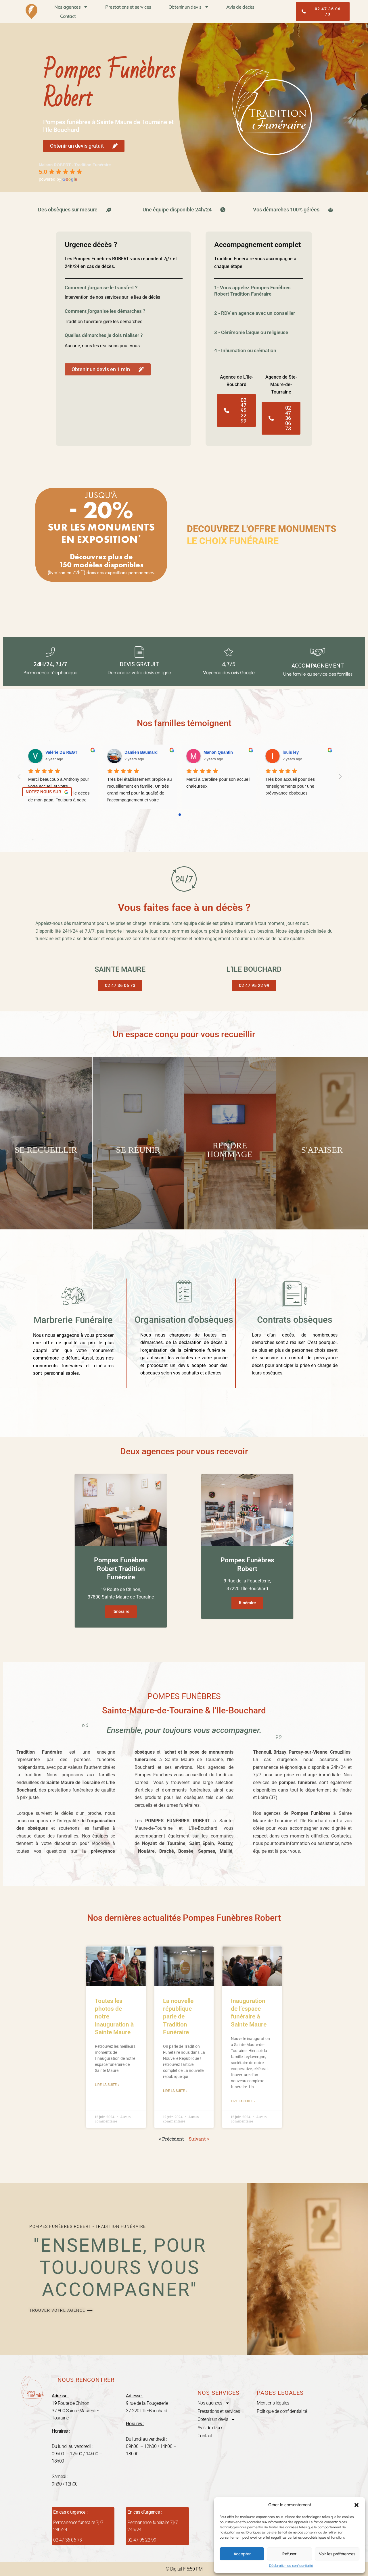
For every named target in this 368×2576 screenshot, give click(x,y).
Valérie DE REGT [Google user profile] (61, 752)
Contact (68, 16)
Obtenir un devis (188, 6)
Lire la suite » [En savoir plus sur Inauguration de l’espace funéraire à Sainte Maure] (243, 2101)
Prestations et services (128, 7)
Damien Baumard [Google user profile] (141, 752)
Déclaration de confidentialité (291, 2566)
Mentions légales (273, 2402)
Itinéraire (120, 1610)
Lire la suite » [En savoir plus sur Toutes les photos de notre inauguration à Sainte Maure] (107, 2085)
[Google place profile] (75, 165)
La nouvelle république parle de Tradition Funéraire (178, 2016)
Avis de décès (240, 7)
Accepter (242, 2553)
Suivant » (199, 2138)
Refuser (289, 2553)
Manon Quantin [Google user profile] (218, 752)
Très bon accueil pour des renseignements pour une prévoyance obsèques (290, 786)
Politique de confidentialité (282, 2411)
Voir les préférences (337, 2553)
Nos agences (71, 6)
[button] (356, 2505)
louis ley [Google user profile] (291, 752)
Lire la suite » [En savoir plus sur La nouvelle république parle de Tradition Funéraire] (175, 2091)
